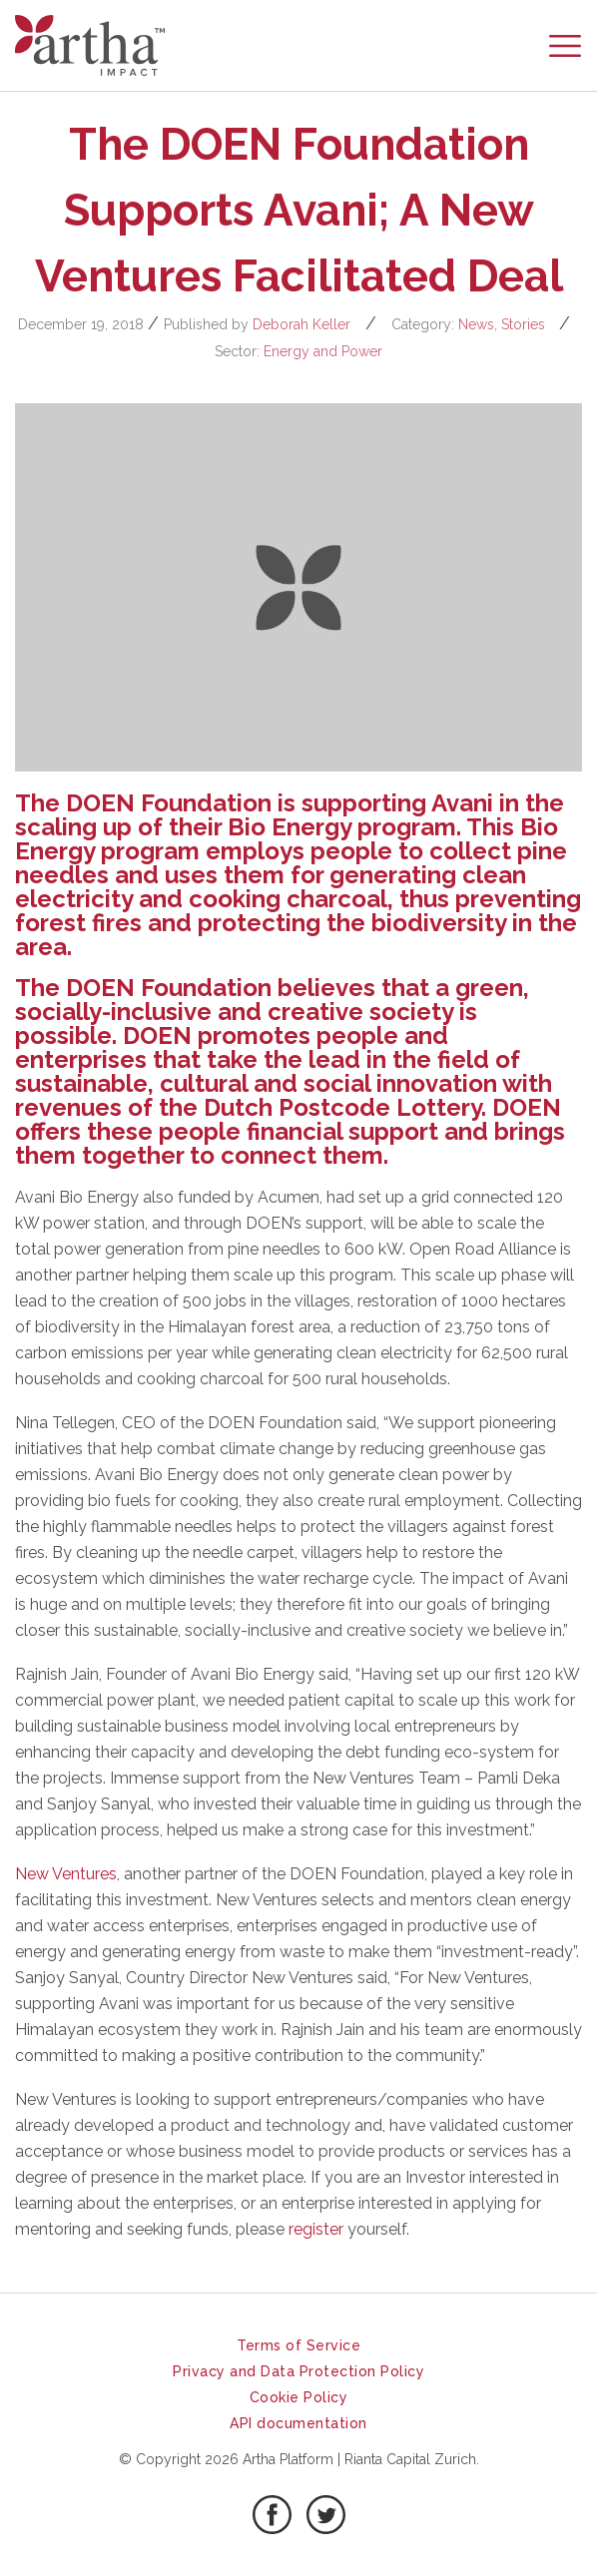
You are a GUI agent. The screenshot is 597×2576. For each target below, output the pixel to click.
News (476, 324)
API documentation (298, 2423)
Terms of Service (298, 2345)
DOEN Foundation (169, 802)
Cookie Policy (299, 2397)
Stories (523, 324)
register (316, 2229)
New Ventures (66, 1873)
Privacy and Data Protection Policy (298, 2371)
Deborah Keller (301, 324)
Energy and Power (323, 351)
